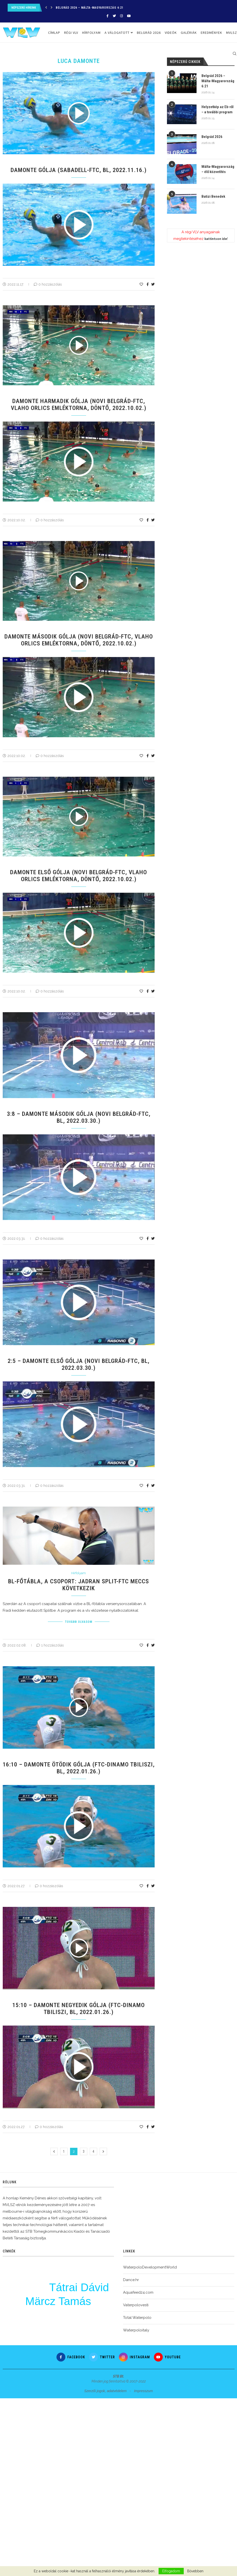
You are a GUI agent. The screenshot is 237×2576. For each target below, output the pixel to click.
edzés (29, 2292)
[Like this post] (141, 284)
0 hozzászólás (48, 284)
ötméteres (79, 2316)
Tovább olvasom (78, 1622)
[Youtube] (129, 16)
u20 (15, 2297)
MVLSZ (231, 32)
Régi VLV (71, 32)
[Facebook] (108, 16)
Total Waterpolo (137, 2317)
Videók (171, 32)
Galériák (189, 32)
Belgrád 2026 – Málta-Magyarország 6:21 (90, 7)
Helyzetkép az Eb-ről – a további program (217, 109)
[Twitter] (114, 16)
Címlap (54, 32)
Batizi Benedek (213, 196)
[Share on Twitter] (153, 284)
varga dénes (59, 2277)
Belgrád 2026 (149, 32)
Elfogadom (171, 2571)
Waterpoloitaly (136, 2330)
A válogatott (117, 32)
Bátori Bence (92, 2276)
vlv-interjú (30, 2315)
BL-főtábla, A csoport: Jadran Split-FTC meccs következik (78, 1585)
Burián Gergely (15, 2305)
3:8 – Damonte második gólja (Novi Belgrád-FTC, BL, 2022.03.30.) (78, 1117)
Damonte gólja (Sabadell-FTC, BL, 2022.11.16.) (78, 170)
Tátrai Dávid (79, 2287)
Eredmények (211, 32)
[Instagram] (121, 16)
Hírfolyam (91, 32)
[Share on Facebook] (147, 284)
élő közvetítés (50, 2271)
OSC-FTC (25, 2282)
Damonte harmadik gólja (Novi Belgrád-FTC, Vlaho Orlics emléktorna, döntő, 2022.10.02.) (78, 404)
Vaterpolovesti (135, 2305)
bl (45, 2292)
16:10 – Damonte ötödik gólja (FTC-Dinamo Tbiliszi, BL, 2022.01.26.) (79, 1768)
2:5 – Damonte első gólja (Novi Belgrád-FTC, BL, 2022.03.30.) (78, 1364)
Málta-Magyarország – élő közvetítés (217, 169)
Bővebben (195, 2571)
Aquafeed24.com (138, 2292)
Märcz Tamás (58, 2301)
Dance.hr (131, 2280)
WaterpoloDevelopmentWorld (150, 2267)
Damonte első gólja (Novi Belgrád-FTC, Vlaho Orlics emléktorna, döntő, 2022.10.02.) (78, 876)
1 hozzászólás (50, 1645)
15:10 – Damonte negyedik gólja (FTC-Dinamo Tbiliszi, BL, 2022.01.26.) (78, 2008)
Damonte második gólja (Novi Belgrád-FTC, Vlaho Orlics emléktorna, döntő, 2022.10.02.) (78, 640)
